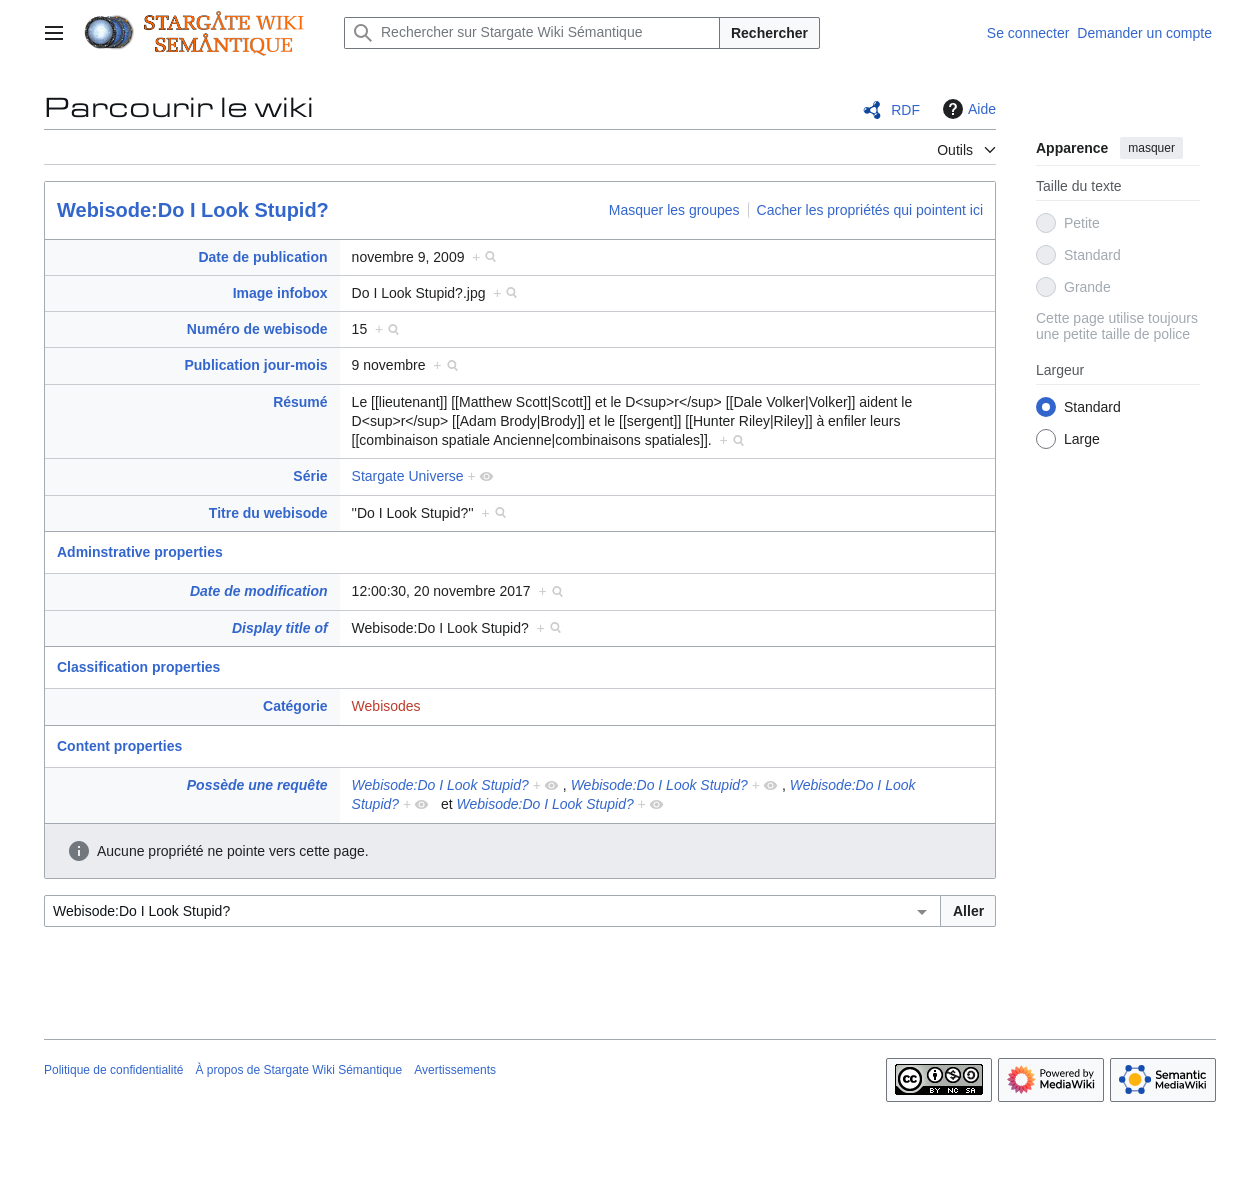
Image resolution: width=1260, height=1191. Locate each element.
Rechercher (769, 33)
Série (310, 476)
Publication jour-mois (255, 365)
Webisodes (386, 706)
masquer (1151, 148)
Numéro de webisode (257, 329)
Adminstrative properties (140, 552)
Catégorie (295, 706)
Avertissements (455, 1070)
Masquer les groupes (674, 210)
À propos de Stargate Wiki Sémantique (298, 1070)
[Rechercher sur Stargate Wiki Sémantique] (532, 33)
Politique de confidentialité (113, 1070)
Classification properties (138, 667)
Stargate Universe (408, 476)
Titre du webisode (268, 513)
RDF (905, 110)
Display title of (280, 628)
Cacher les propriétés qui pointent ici (870, 210)
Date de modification (259, 591)
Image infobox (280, 293)
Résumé (300, 402)
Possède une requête (257, 785)
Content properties (119, 746)
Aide (967, 109)
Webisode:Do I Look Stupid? (193, 210)
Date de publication (262, 257)
